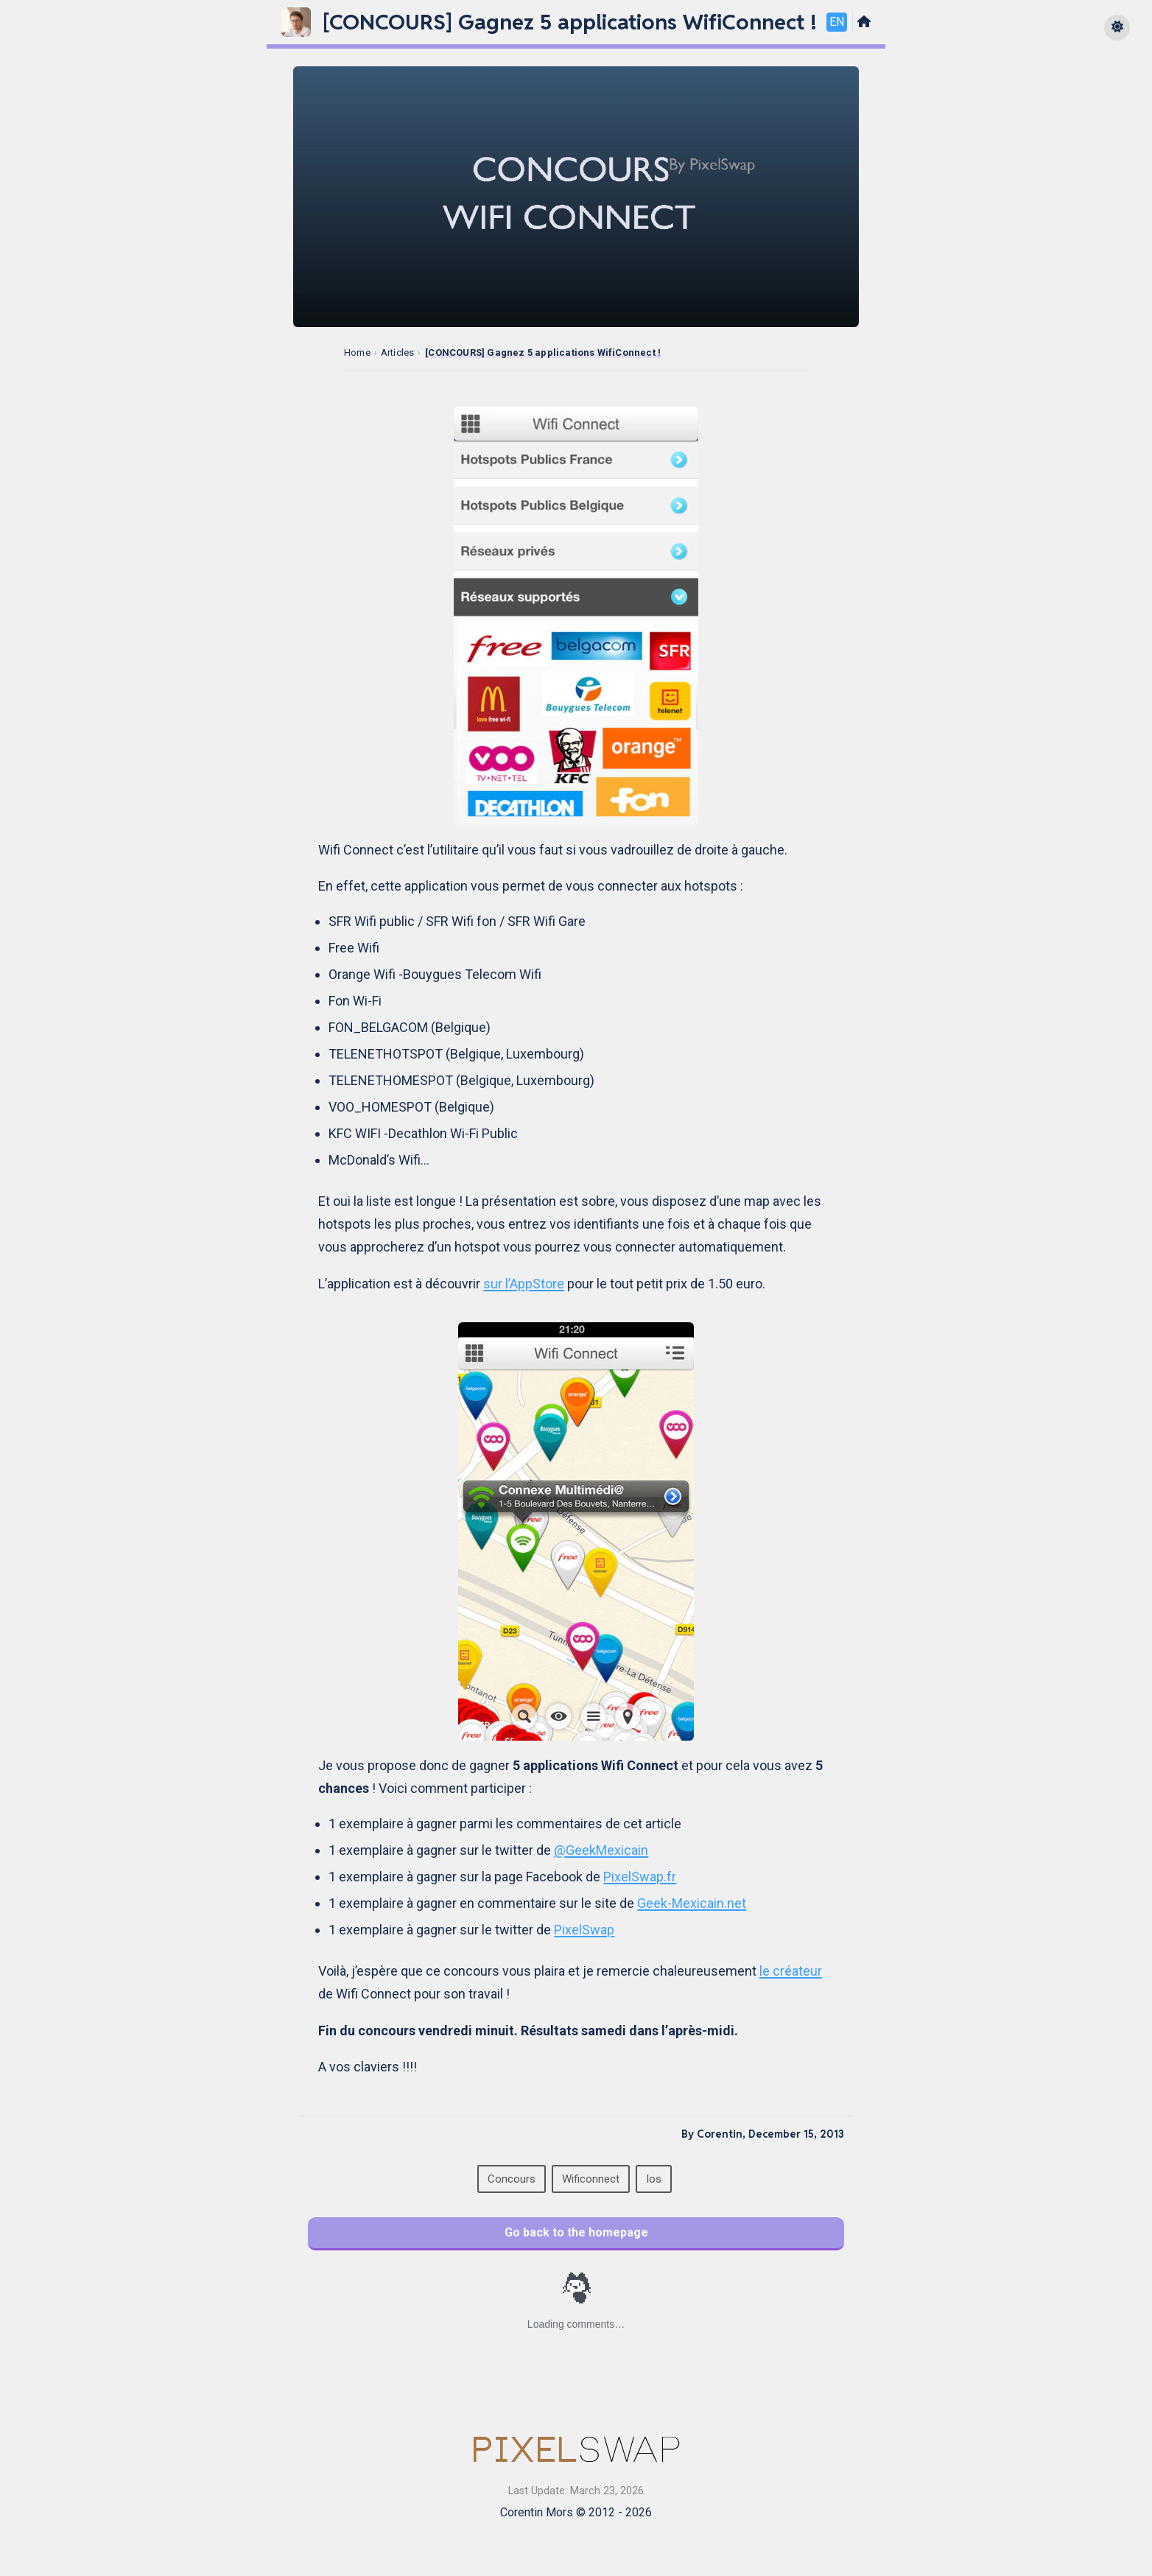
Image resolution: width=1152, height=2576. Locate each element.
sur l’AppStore (523, 1283)
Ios (653, 2179)
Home (357, 352)
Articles (398, 352)
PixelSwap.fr (639, 1876)
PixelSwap (584, 1929)
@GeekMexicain (601, 1850)
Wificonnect (590, 2179)
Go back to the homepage (576, 2232)
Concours (511, 2179)
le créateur (790, 1971)
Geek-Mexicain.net (691, 1903)
